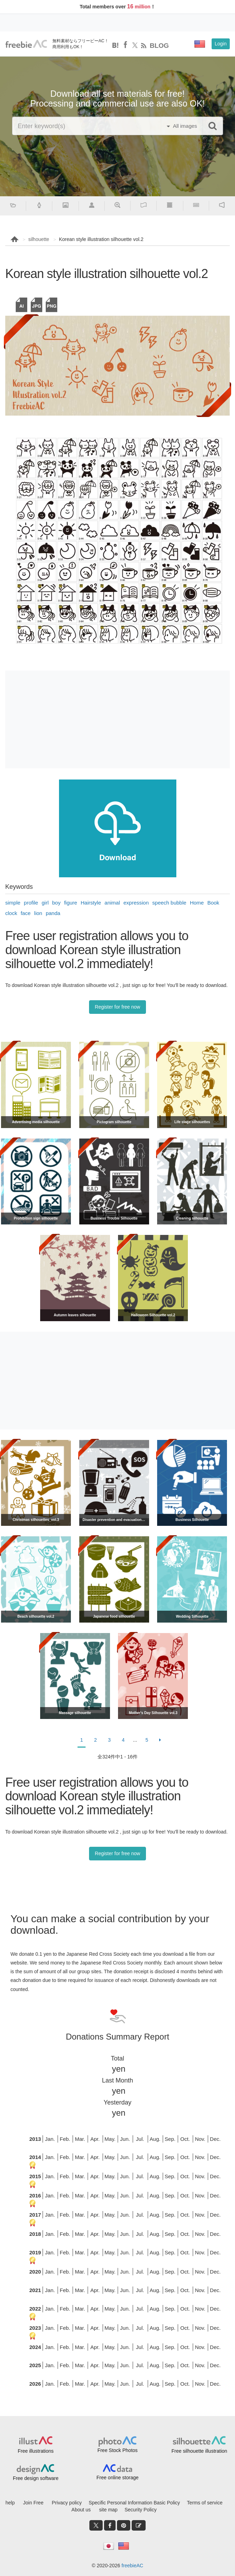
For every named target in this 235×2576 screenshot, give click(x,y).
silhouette (38, 239)
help (10, 2502)
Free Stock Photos (117, 2450)
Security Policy (141, 2509)
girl (45, 903)
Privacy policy (67, 2502)
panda (53, 913)
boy (56, 903)
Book (213, 903)
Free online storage (117, 2477)
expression (136, 903)
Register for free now (117, 1007)
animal (112, 903)
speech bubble (169, 903)
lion (38, 913)
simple (12, 903)
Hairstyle (91, 903)
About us (81, 2509)
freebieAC (132, 2565)
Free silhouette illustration (199, 2451)
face (25, 913)
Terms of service (204, 2502)
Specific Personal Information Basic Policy (134, 2502)
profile (31, 903)
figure (70, 903)
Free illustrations (36, 2451)
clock (11, 913)
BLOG (159, 45)
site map (108, 2509)
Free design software (36, 2478)
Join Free (33, 2502)
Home (197, 903)
